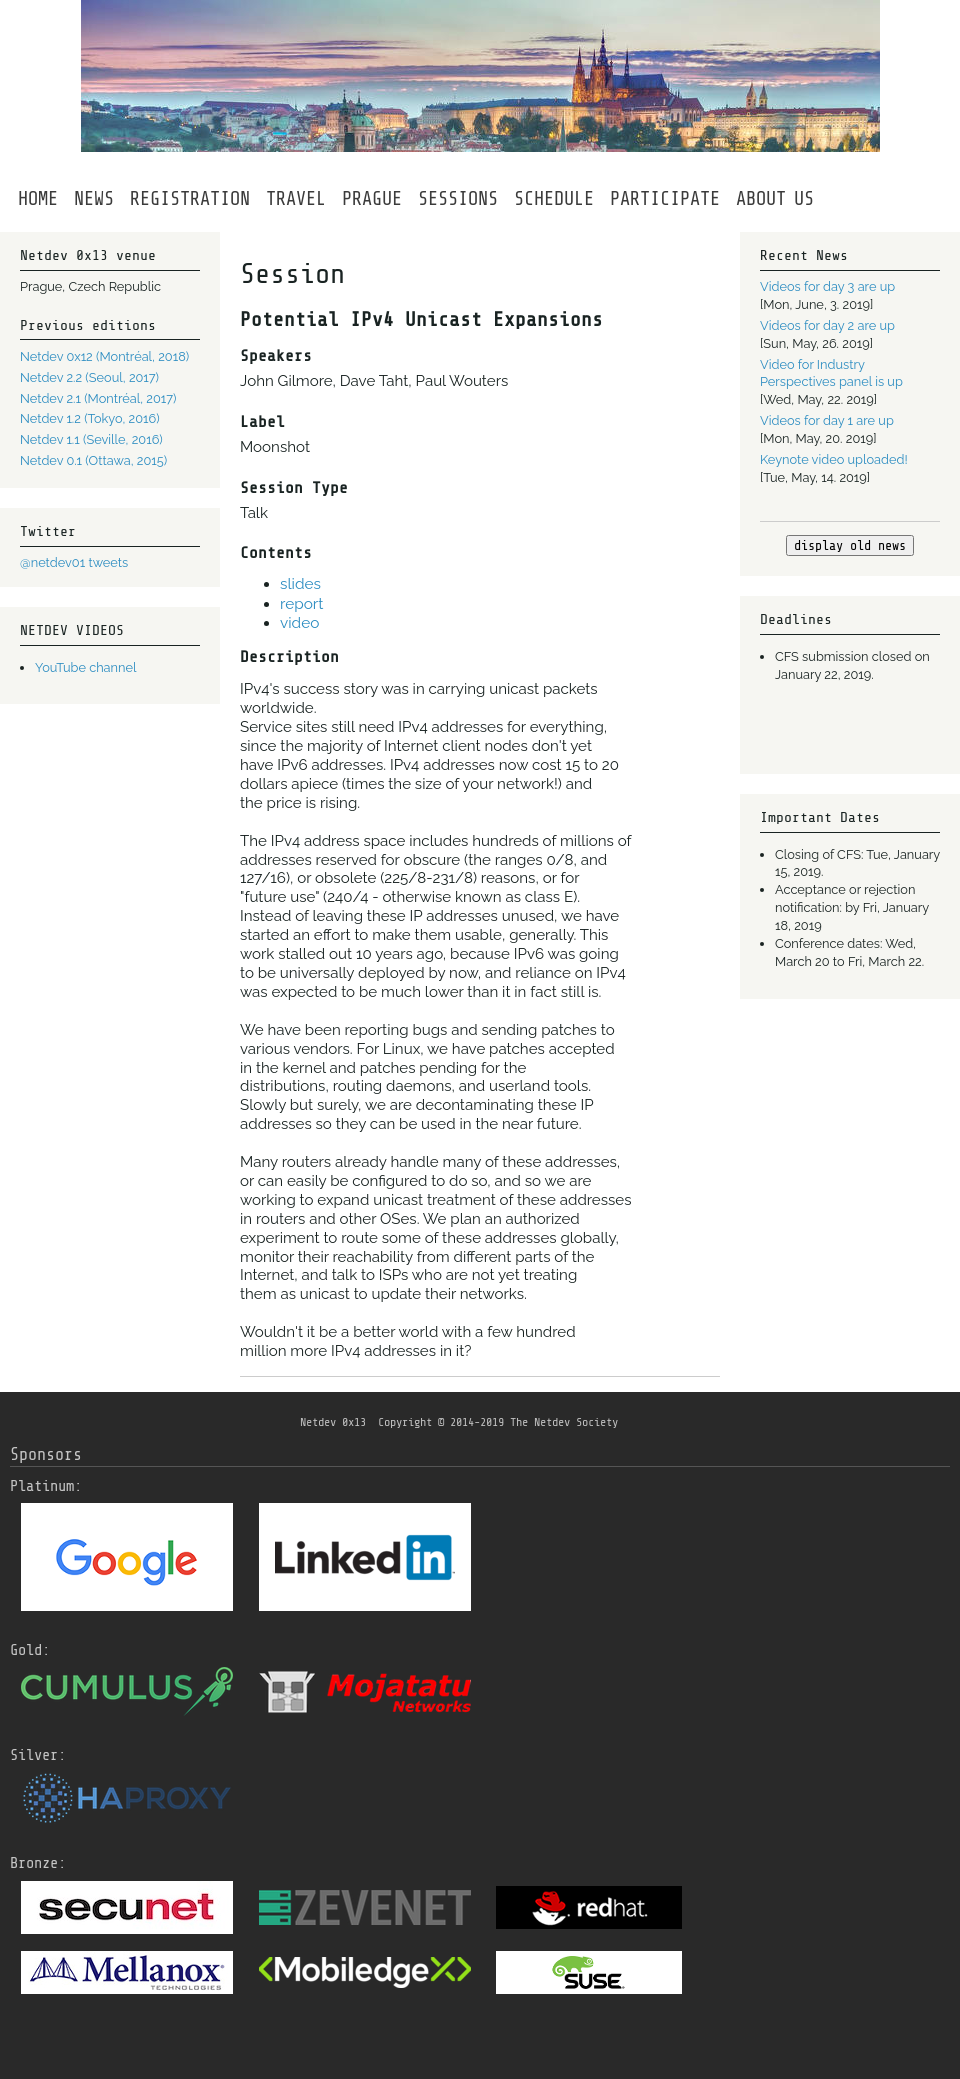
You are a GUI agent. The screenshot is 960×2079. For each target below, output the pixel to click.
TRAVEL (296, 199)
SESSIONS (458, 199)
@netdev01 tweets (74, 562)
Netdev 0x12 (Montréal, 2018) (104, 356)
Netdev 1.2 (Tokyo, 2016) (90, 418)
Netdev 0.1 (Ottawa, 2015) (93, 460)
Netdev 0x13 (333, 1422)
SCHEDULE (554, 199)
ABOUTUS (775, 199)
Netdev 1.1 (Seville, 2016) (91, 439)
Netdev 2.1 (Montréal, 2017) (98, 398)
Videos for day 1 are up (827, 420)
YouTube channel (85, 667)
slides (300, 584)
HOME (38, 199)
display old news (850, 545)
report (301, 604)
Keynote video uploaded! (834, 459)
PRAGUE (372, 199)
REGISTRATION (190, 199)
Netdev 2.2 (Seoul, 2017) (89, 377)
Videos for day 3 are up (827, 286)
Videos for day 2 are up (827, 325)
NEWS (94, 199)
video (299, 623)
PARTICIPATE (665, 199)
